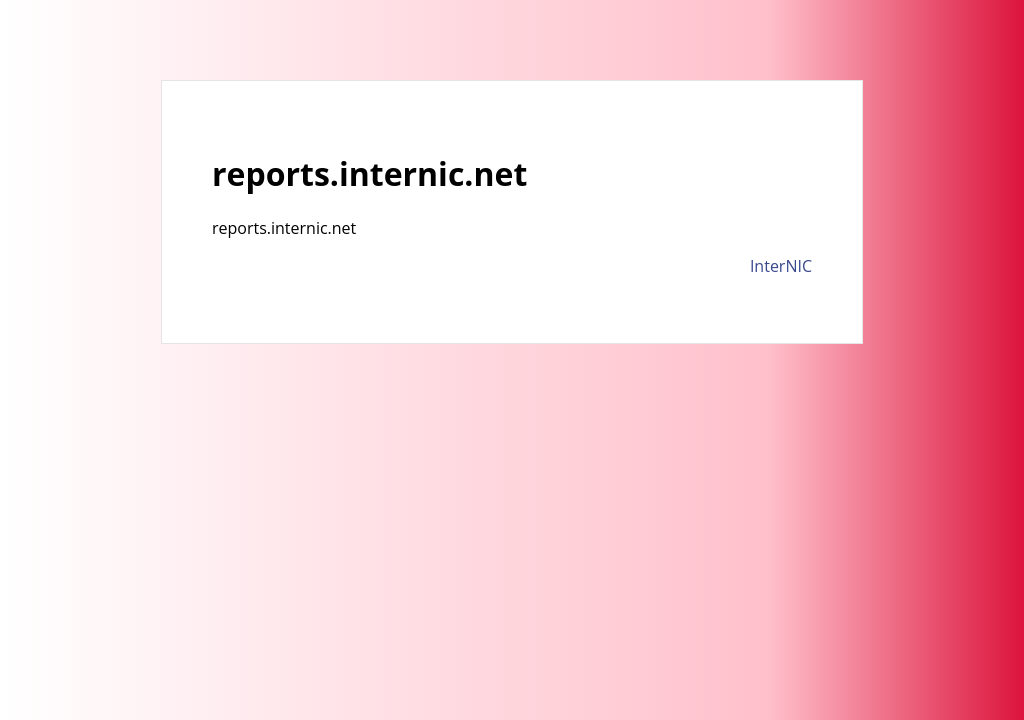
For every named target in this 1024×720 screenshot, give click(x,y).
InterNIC (781, 266)
